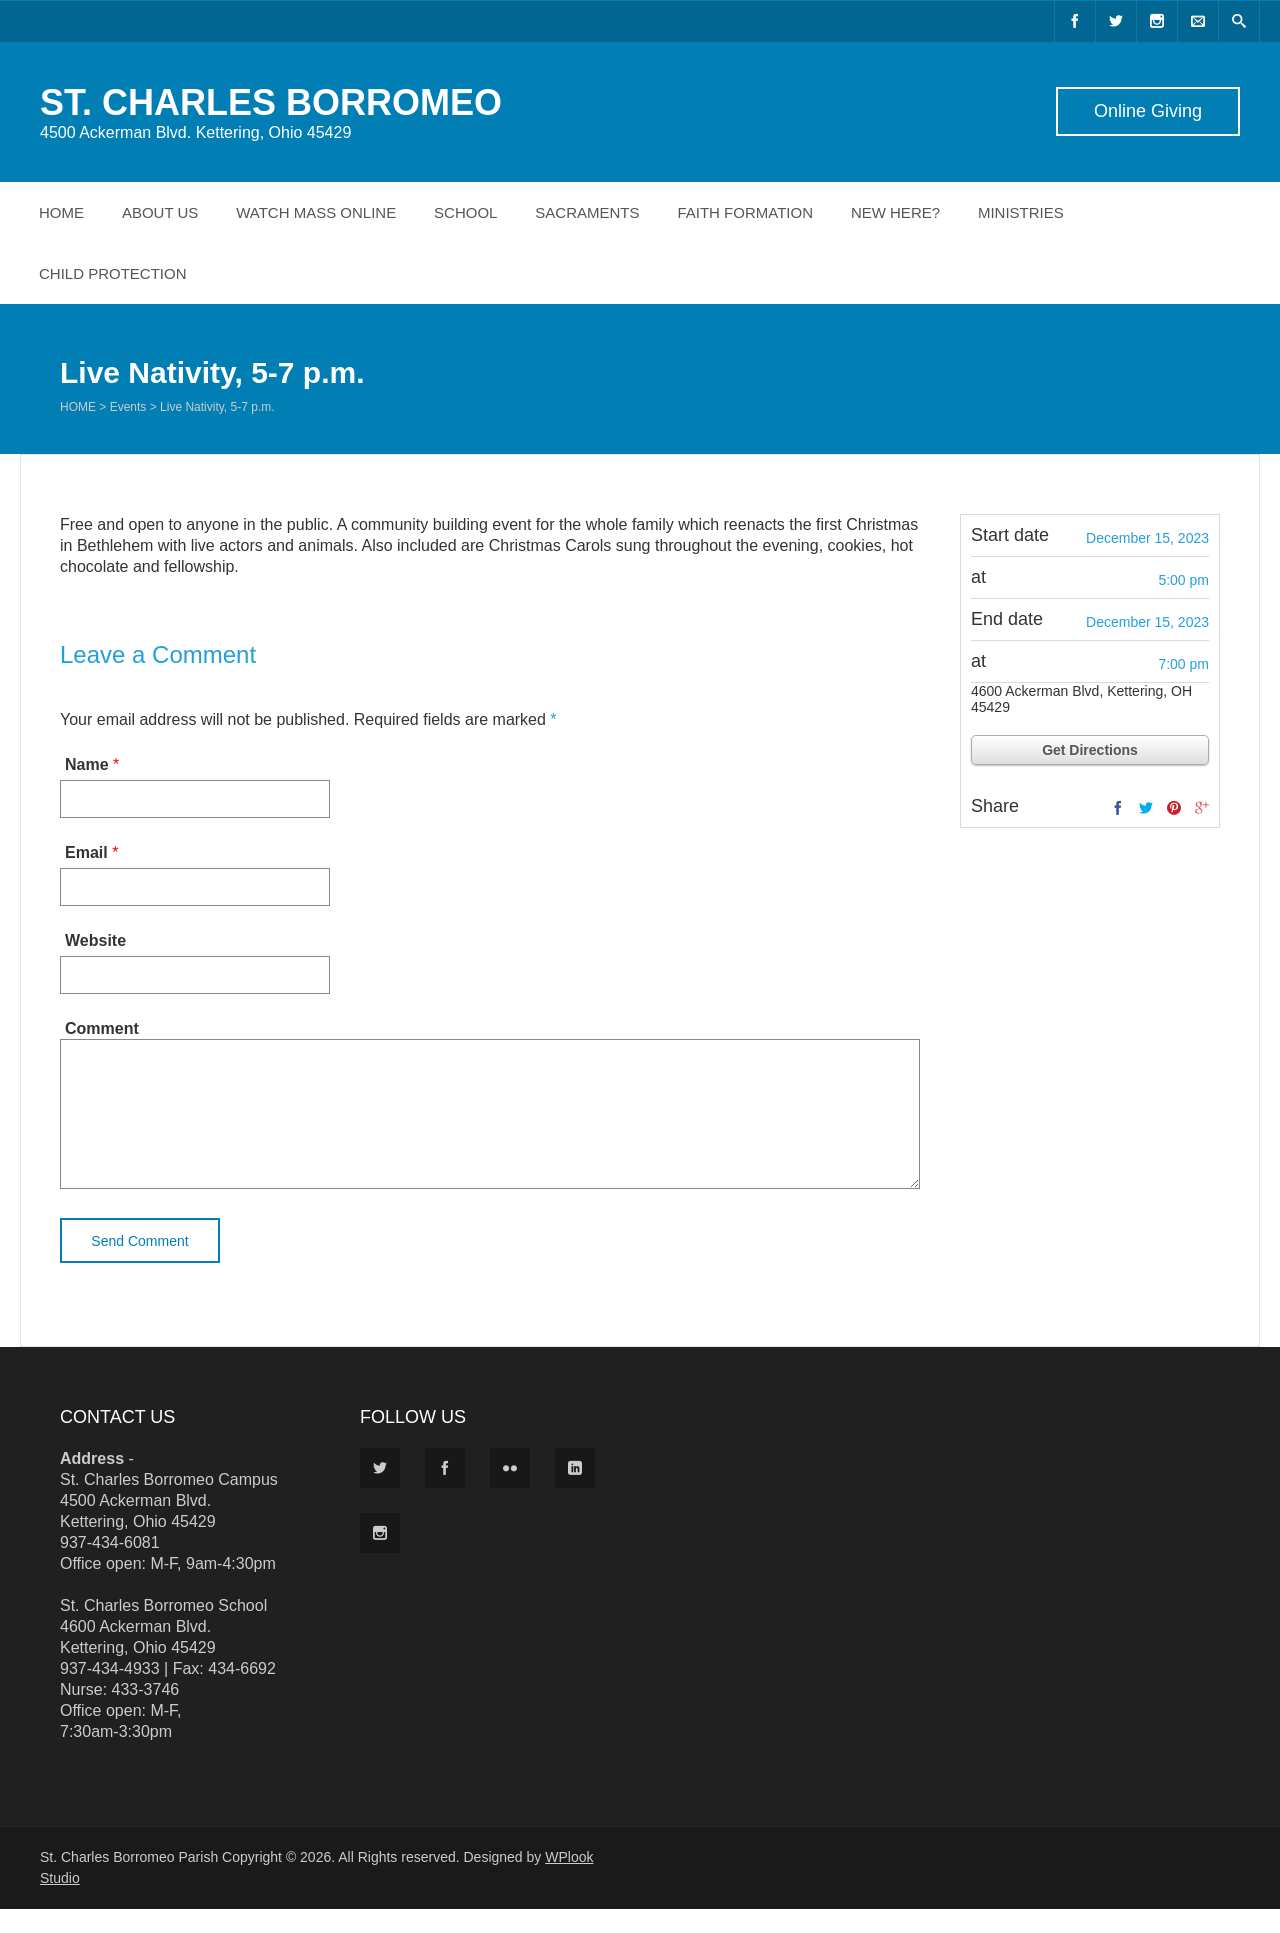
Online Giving (1148, 111)
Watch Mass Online (316, 212)
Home (61, 212)
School (465, 212)
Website (95, 940)
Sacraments (587, 212)
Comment (102, 1028)
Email (86, 852)
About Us (160, 212)
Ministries (1021, 212)
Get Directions (1090, 750)
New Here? (895, 212)
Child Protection (113, 273)
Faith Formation (745, 212)
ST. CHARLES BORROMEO (271, 102)
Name (87, 764)
